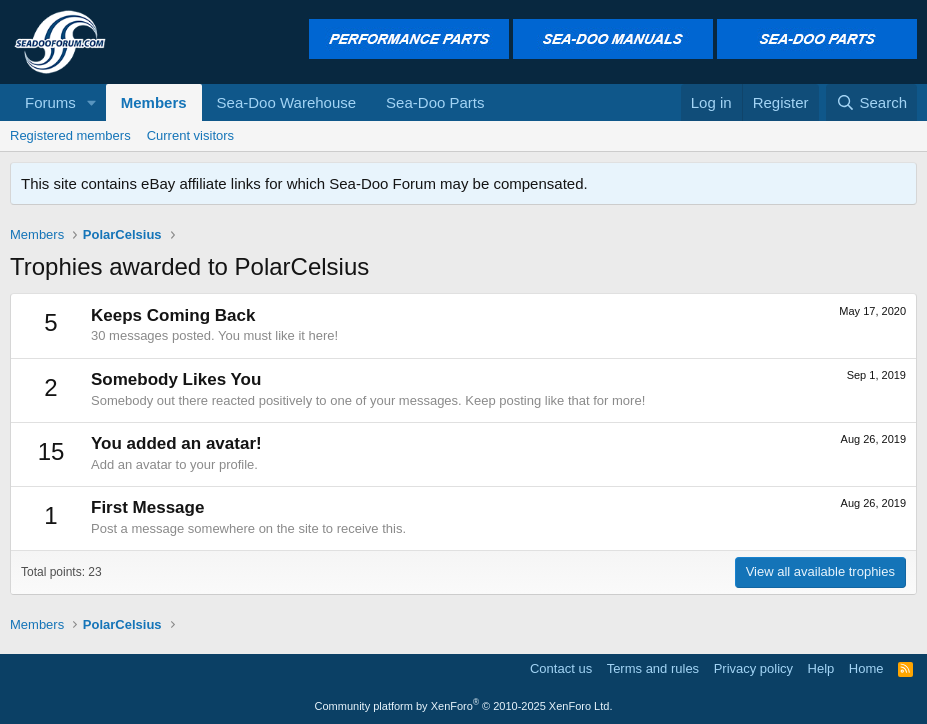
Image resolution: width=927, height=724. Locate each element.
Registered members (70, 135)
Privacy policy (753, 668)
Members (154, 102)
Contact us (561, 668)
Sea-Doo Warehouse (287, 102)
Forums (50, 102)
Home (866, 668)
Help (821, 668)
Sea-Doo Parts (435, 102)
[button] (92, 102)
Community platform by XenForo (464, 706)
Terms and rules (653, 668)
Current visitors (190, 135)
